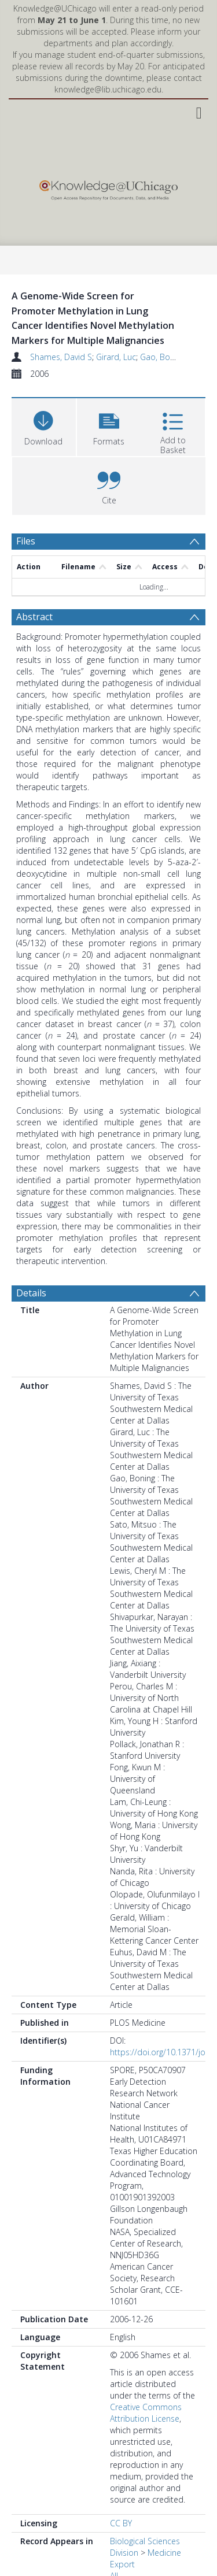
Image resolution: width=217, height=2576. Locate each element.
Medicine (164, 2552)
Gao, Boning (162, 356)
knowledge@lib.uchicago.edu (107, 89)
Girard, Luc (116, 356)
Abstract (34, 616)
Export (122, 2564)
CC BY (121, 2523)
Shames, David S (61, 356)
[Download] (44, 425)
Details (31, 1293)
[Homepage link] (108, 187)
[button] (109, 425)
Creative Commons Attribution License (146, 2412)
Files (25, 541)
